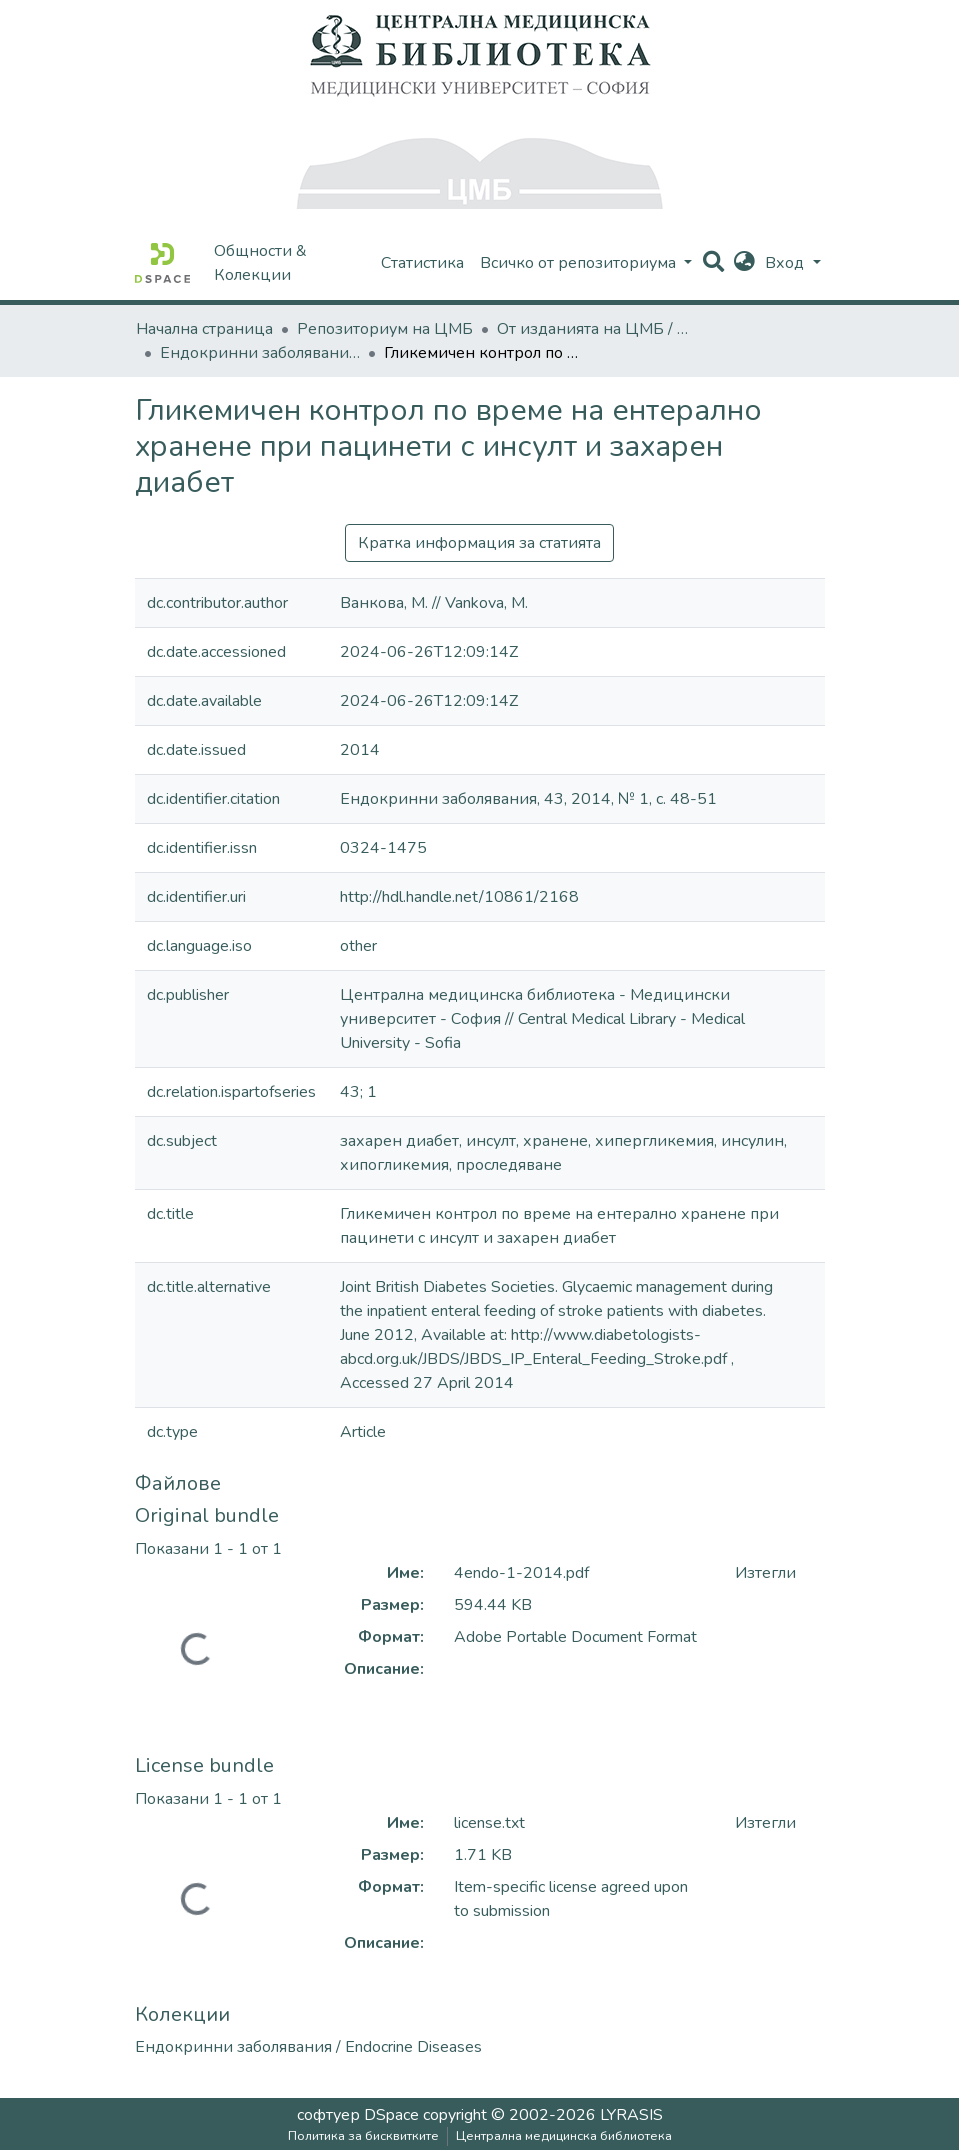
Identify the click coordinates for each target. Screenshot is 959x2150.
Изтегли (765, 1573)
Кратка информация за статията (479, 543)
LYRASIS (631, 2115)
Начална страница (204, 329)
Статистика (422, 263)
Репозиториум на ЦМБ (385, 329)
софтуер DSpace (358, 2115)
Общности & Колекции (260, 263)
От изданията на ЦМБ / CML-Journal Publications (597, 329)
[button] (744, 263)
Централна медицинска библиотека (564, 2136)
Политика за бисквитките (363, 2136)
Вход (786, 263)
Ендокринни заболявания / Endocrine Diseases (260, 353)
